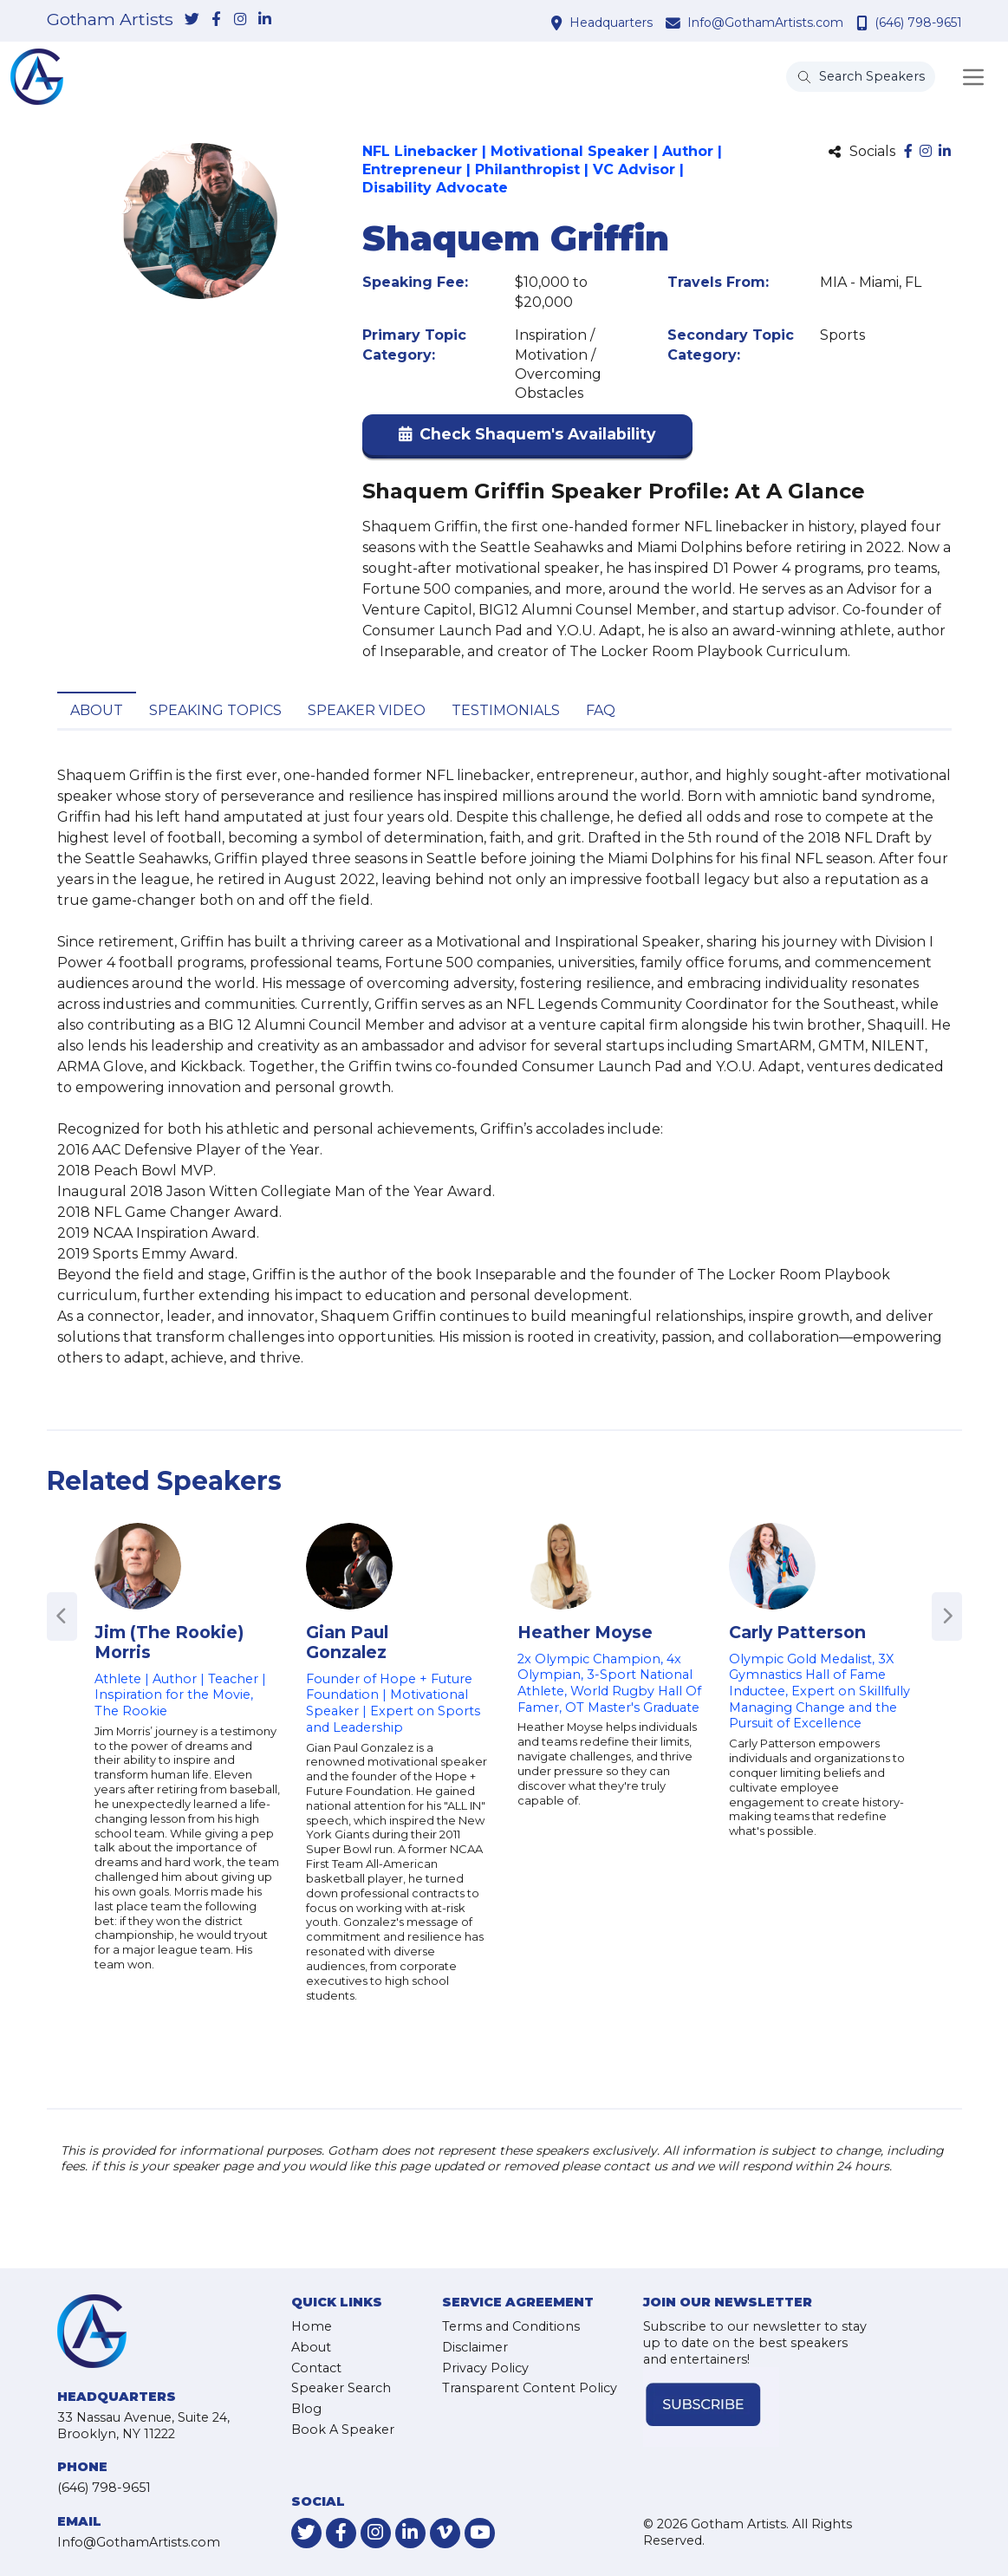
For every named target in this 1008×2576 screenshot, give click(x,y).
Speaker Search (341, 2388)
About (96, 710)
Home (311, 2326)
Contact (316, 2368)
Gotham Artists (110, 19)
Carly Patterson (797, 1632)
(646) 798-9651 (918, 22)
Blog (306, 2409)
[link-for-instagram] (241, 20)
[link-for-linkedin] (265, 20)
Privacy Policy (485, 2368)
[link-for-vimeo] (445, 2533)
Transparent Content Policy (529, 2388)
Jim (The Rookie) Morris (169, 1642)
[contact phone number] (864, 22)
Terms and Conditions (511, 2326)
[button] (527, 438)
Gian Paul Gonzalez (347, 1642)
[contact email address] (675, 22)
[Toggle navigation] (973, 77)
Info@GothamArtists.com (765, 22)
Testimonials (506, 710)
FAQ (600, 710)
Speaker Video (367, 710)
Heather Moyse (585, 1632)
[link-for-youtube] (480, 2533)
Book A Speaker (342, 2429)
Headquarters (611, 22)
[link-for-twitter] (192, 20)
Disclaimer (475, 2347)
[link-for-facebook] (217, 20)
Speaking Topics (215, 710)
